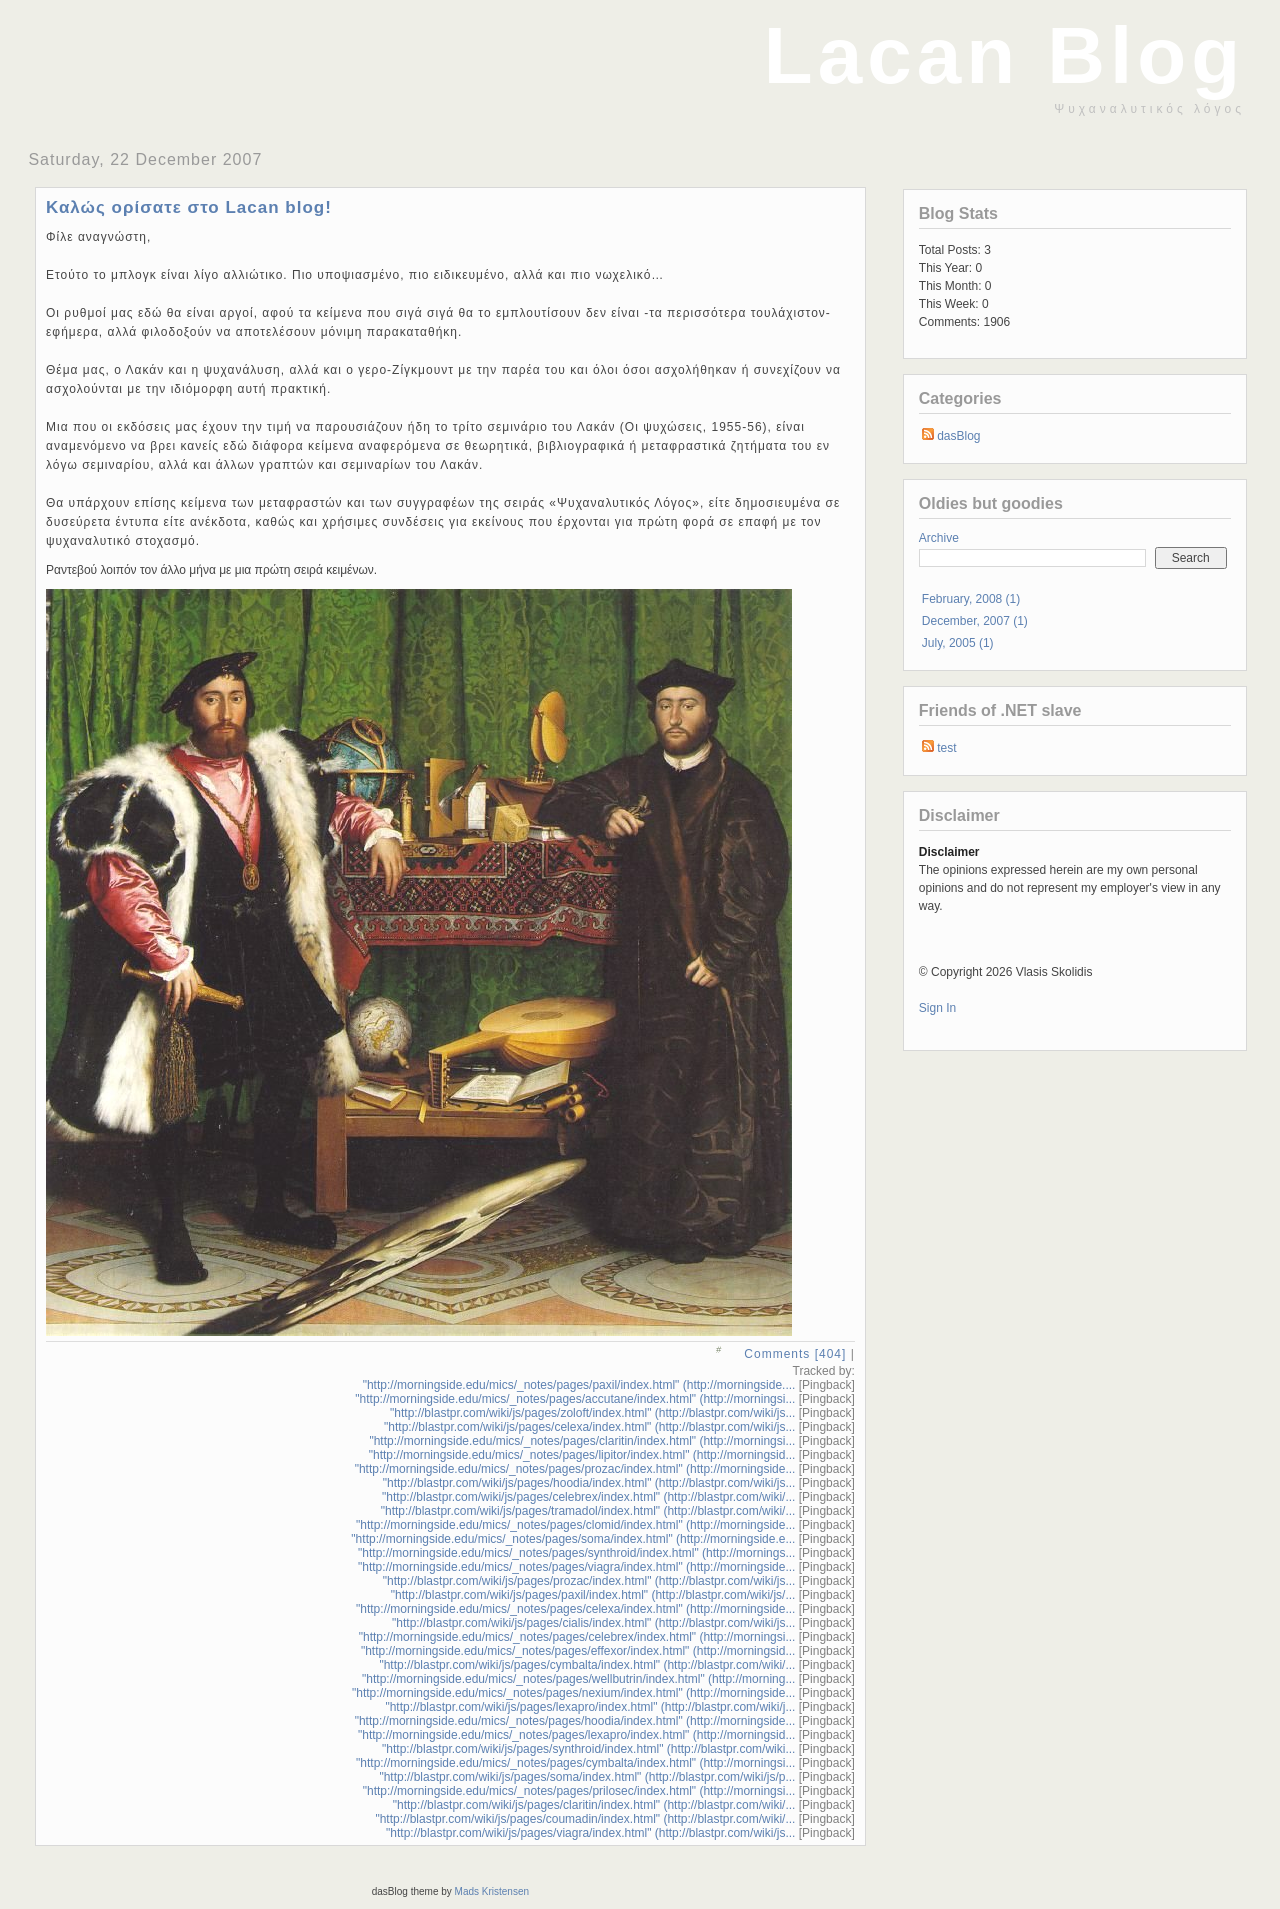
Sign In (937, 1008)
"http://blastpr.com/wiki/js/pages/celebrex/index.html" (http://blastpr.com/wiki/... (588, 1497)
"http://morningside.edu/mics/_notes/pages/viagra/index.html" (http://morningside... (576, 1567)
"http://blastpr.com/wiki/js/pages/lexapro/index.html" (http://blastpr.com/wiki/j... (590, 1707)
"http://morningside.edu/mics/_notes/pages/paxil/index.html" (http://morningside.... (579, 1385)
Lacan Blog (1004, 55)
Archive (939, 538)
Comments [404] (795, 1354)
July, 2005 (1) (958, 643)
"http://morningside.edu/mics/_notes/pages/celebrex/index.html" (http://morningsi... (577, 1637)
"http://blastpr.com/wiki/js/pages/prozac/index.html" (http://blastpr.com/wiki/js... (589, 1581)
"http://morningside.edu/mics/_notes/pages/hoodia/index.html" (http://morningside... (575, 1721)
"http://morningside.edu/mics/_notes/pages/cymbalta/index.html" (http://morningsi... (575, 1763)
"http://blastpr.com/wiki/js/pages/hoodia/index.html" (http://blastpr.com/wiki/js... (589, 1483)
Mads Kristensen (492, 1891)
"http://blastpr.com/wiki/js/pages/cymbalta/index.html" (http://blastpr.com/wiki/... (587, 1665)
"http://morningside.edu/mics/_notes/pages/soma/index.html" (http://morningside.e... (573, 1539)
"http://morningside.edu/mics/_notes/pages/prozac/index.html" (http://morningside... (575, 1469)
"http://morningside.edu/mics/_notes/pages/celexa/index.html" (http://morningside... (575, 1609)
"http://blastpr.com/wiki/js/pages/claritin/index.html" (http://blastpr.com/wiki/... (594, 1805)
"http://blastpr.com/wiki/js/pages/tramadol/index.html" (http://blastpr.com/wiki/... (588, 1511)
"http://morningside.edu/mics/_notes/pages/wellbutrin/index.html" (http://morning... (578, 1679)
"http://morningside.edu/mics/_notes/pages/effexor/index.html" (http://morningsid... (578, 1651)
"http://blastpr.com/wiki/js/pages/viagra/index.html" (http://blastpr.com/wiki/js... (590, 1833)
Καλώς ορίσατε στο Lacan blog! (189, 207)
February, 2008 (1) (971, 599)
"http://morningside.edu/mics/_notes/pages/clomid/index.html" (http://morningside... (575, 1525)
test (946, 748)
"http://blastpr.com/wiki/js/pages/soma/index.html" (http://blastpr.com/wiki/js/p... (587, 1777)
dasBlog (958, 436)
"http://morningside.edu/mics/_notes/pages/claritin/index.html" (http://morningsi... (582, 1441)
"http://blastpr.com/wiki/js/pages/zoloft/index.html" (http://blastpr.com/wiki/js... (592, 1413)
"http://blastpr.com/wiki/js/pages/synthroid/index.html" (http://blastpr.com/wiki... (588, 1749)
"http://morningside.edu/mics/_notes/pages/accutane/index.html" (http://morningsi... (575, 1399)
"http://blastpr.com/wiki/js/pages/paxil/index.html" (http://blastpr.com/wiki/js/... (593, 1595)
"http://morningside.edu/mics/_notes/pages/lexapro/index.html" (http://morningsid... (576, 1735)
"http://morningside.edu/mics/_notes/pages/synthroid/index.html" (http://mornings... (576, 1553)
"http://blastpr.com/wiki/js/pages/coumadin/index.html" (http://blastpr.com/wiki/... (585, 1819)
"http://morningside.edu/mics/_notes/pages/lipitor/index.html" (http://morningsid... (582, 1455)
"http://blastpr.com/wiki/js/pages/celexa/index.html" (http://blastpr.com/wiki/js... (589, 1427)
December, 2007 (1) (975, 621)
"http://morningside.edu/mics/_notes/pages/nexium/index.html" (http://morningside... (573, 1693)
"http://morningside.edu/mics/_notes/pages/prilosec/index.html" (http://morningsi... (579, 1791)
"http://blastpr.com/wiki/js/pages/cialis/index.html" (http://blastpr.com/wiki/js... (593, 1623)
